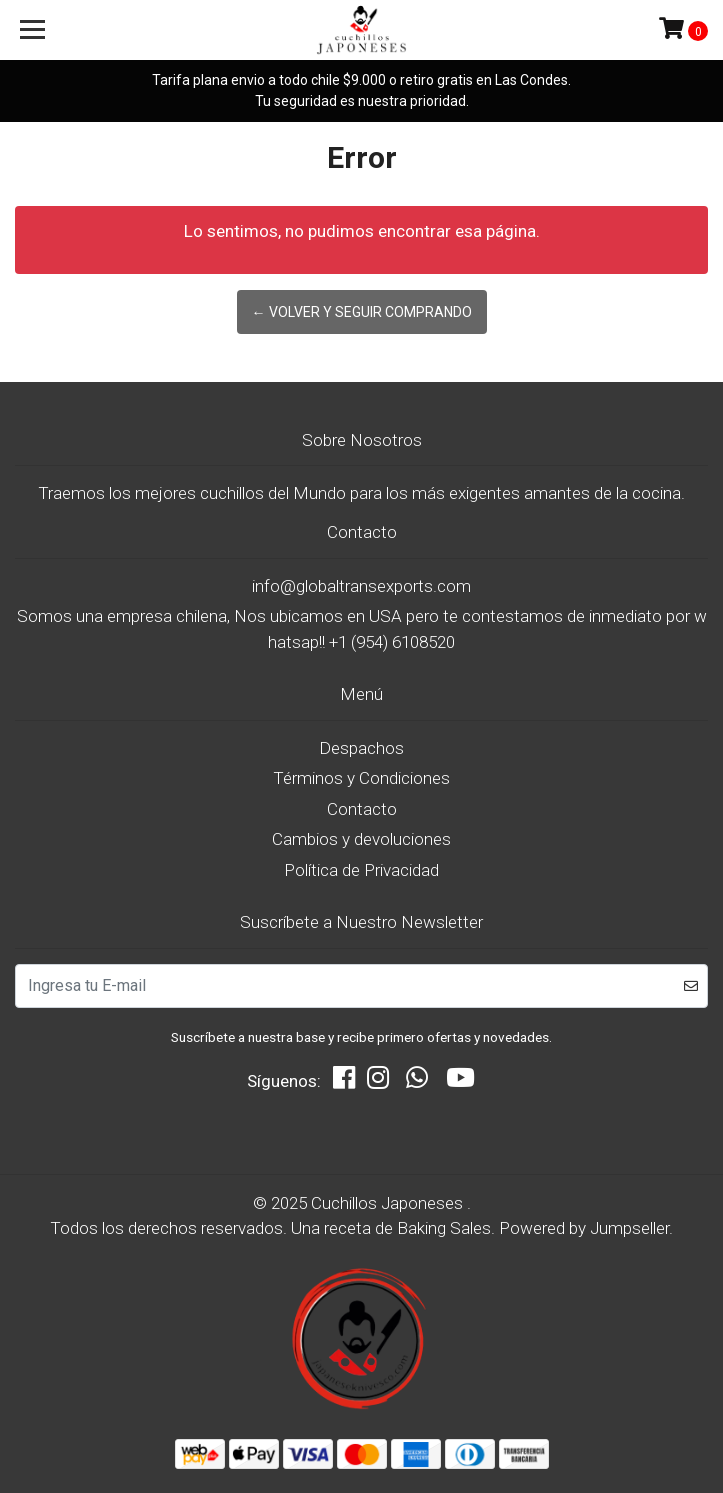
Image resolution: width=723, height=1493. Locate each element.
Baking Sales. (448, 1228)
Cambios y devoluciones (361, 839)
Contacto (362, 809)
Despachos (361, 748)
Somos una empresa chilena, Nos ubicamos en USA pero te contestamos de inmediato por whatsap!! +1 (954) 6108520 (362, 629)
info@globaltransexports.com (361, 586)
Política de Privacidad (361, 870)
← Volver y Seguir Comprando (362, 312)
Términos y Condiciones (361, 778)
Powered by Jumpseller (584, 1228)
